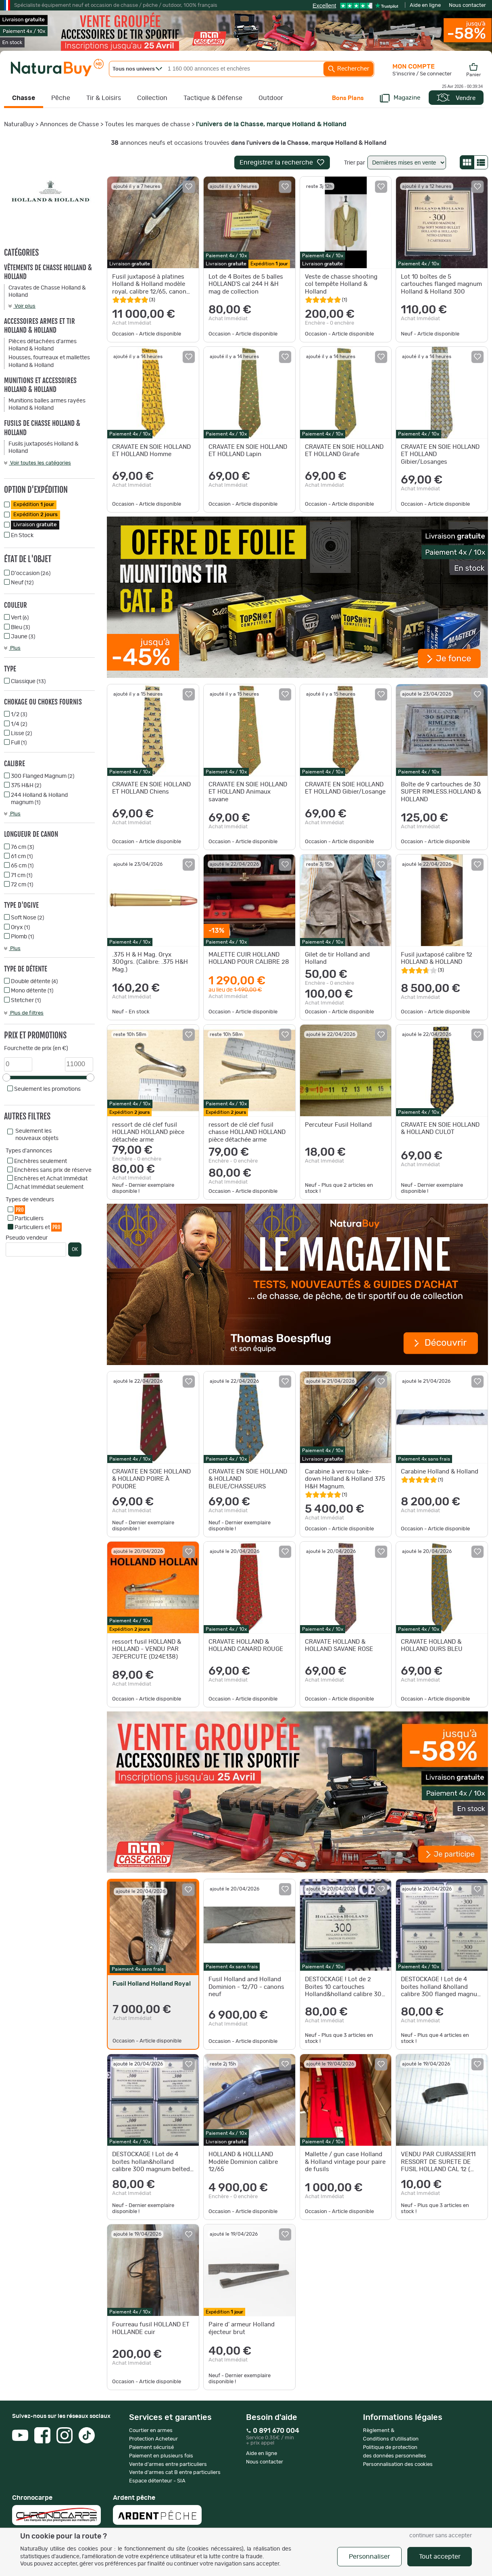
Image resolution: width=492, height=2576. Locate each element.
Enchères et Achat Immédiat (51, 1179)
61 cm (22, 856)
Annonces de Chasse (69, 124)
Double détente (34, 981)
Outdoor (271, 98)
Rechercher (348, 69)
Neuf (22, 583)
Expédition (33, 504)
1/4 (19, 724)
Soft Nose (27, 918)
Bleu (20, 627)
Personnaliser (369, 2556)
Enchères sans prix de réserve (53, 1170)
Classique (28, 681)
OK (75, 1249)
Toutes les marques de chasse (147, 124)
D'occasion (30, 573)
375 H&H (26, 785)
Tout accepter (440, 2556)
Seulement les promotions (47, 1089)
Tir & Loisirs (103, 98)
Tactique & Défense (212, 98)
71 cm (21, 875)
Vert (20, 618)
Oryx (20, 927)
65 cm (22, 866)
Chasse (23, 98)
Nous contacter (467, 5)
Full (19, 743)
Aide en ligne (425, 5)
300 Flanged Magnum (42, 776)
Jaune (23, 637)
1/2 (19, 714)
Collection (152, 98)
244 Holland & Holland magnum (39, 798)
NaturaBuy (19, 124)
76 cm (22, 847)
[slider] (6, 1077)
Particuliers (29, 1218)
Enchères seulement (40, 1161)
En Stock (22, 535)
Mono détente (32, 991)
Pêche (60, 98)
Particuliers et (38, 1227)
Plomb (22, 937)
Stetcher (26, 1000)
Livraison (35, 524)
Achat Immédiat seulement (48, 1187)
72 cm (22, 885)
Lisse (21, 733)
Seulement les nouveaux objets (36, 1134)
